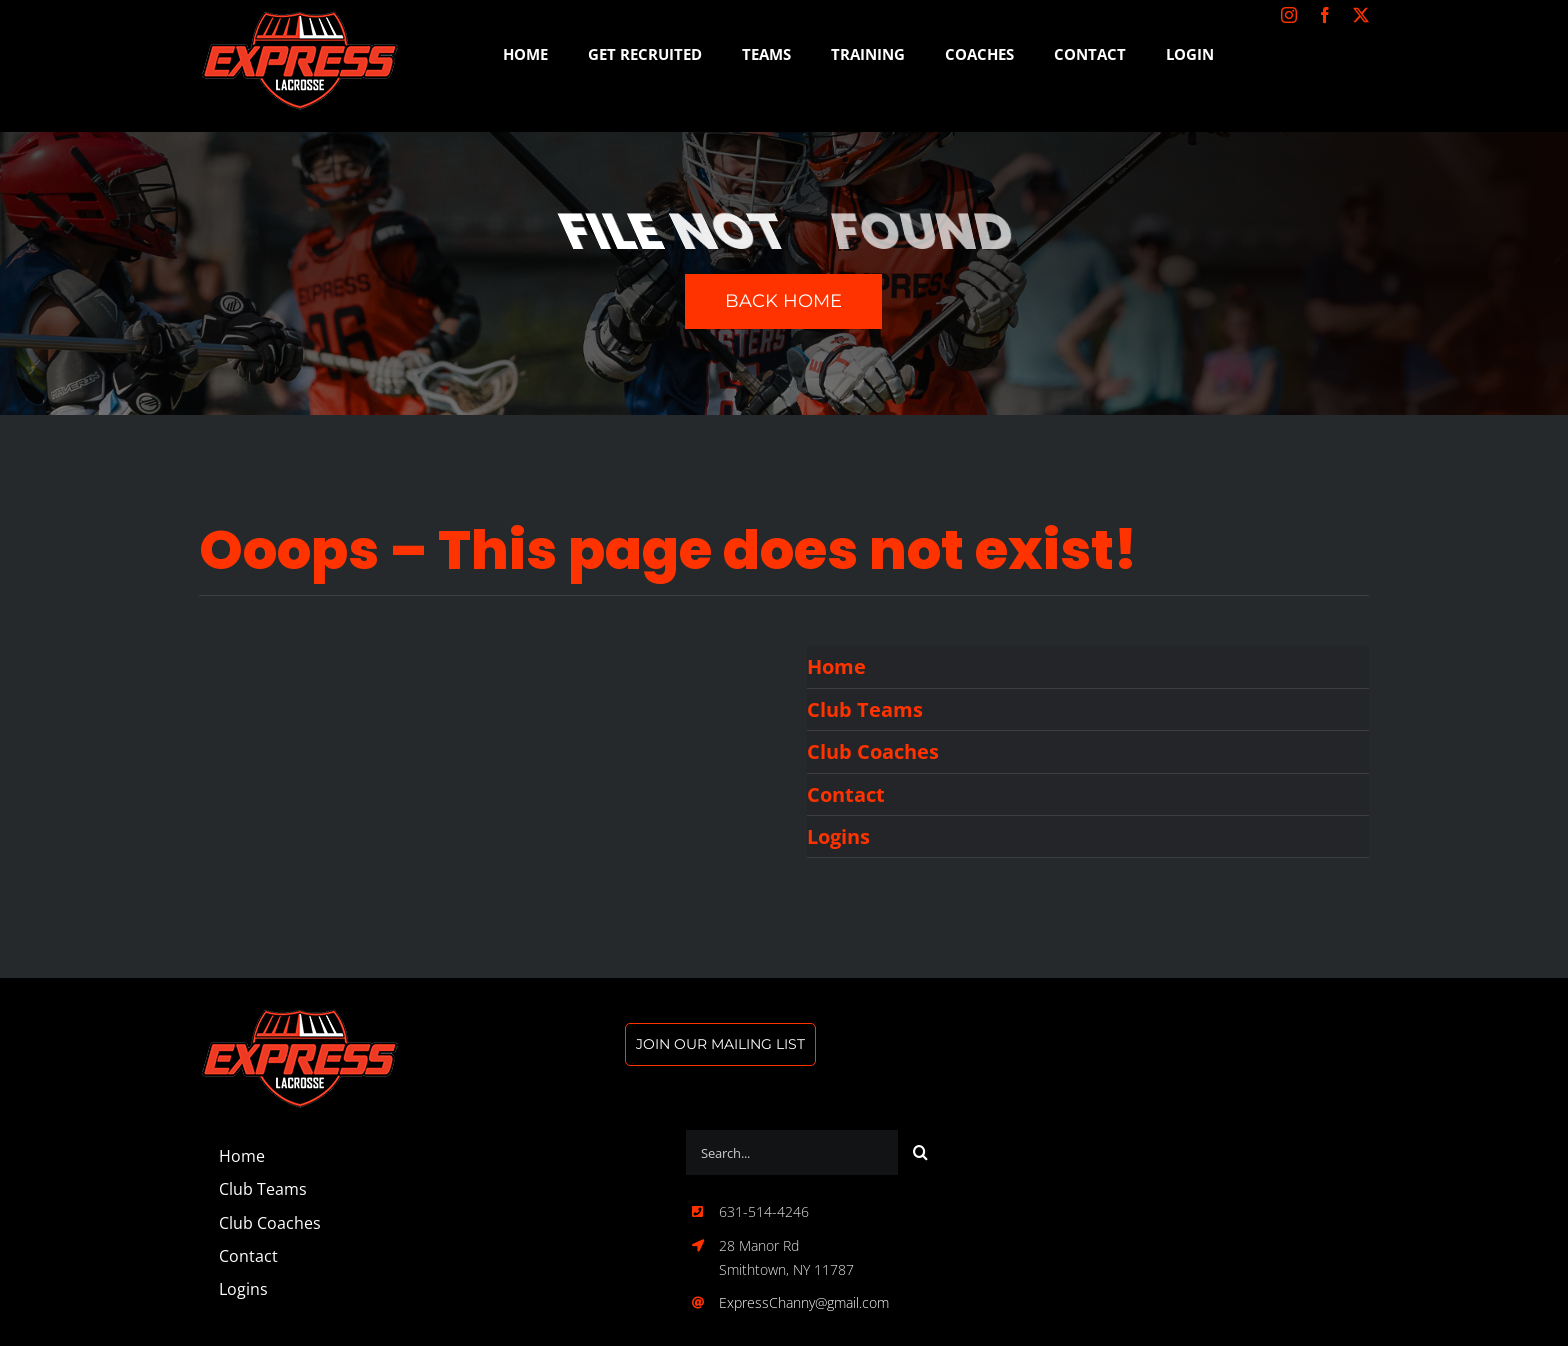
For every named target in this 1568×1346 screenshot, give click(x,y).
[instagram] (1289, 15)
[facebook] (1325, 15)
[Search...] (792, 1152)
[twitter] (1361, 15)
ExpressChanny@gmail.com (804, 1302)
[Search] (920, 1152)
